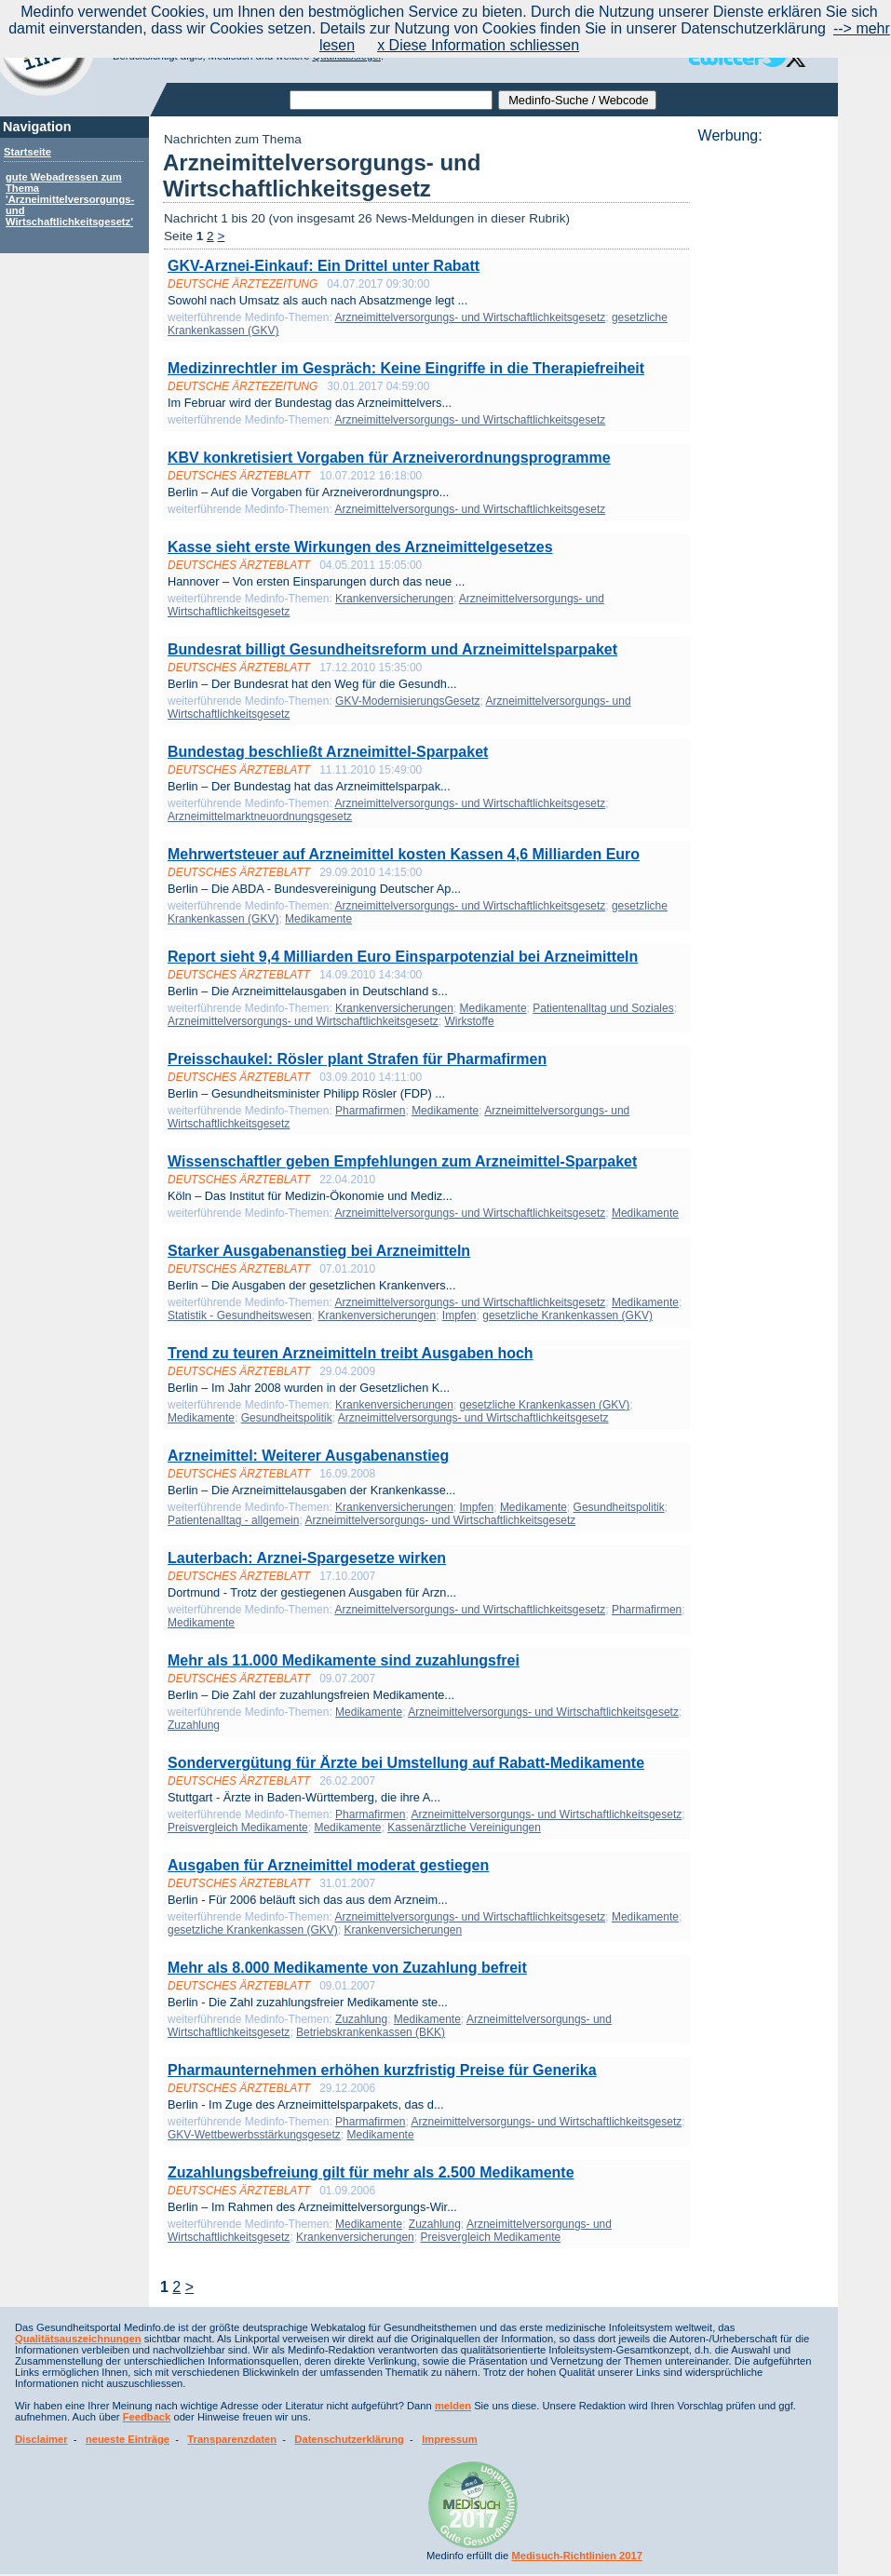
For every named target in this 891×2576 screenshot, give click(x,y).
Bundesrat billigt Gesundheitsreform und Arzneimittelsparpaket (392, 649)
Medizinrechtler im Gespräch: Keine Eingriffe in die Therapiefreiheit (406, 368)
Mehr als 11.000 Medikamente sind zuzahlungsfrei (344, 1660)
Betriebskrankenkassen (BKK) (370, 2032)
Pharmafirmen (370, 1110)
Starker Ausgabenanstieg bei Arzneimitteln (319, 1251)
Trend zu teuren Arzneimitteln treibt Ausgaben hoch (350, 1353)
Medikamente (318, 918)
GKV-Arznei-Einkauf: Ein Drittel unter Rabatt (323, 266)
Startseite (27, 151)
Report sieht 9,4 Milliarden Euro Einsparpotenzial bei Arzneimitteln (403, 956)
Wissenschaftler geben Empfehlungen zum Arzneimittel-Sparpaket (402, 1161)
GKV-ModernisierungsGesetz (407, 701)
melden (453, 2405)
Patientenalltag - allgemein (233, 1520)
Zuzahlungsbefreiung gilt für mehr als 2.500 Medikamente (371, 2172)
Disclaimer (41, 2439)
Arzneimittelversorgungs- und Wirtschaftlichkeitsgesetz (469, 317)
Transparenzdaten (232, 2439)
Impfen (459, 1315)
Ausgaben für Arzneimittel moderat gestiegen (328, 1865)
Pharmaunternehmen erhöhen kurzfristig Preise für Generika (382, 2070)
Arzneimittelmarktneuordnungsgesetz (260, 816)
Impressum (450, 2439)
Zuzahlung (194, 1725)
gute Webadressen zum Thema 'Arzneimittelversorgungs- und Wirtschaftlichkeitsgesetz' (70, 199)
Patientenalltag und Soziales (603, 1008)
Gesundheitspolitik (286, 1417)
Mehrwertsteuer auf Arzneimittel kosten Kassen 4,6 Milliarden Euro (404, 854)
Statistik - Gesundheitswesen (240, 1315)
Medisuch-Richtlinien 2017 (576, 2555)
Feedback (147, 2416)
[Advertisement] (762, 423)
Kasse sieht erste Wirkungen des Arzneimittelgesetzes (360, 547)
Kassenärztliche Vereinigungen (464, 1827)
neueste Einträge (127, 2439)
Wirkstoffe (468, 1021)
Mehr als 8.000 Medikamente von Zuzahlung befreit (347, 1968)
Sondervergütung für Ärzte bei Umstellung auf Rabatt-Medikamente (406, 1763)
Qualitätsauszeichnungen (78, 2338)
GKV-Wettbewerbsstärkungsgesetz (254, 2134)
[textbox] (391, 100)
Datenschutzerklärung (349, 2439)
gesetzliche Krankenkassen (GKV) (567, 1315)
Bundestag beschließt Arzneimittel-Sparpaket (328, 752)
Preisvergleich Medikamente (238, 1827)
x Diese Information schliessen (478, 45)
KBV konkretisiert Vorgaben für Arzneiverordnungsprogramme (389, 457)
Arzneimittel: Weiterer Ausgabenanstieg (308, 1455)
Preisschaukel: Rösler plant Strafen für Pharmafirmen (357, 1059)
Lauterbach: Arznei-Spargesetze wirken (307, 1558)
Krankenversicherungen (394, 598)
